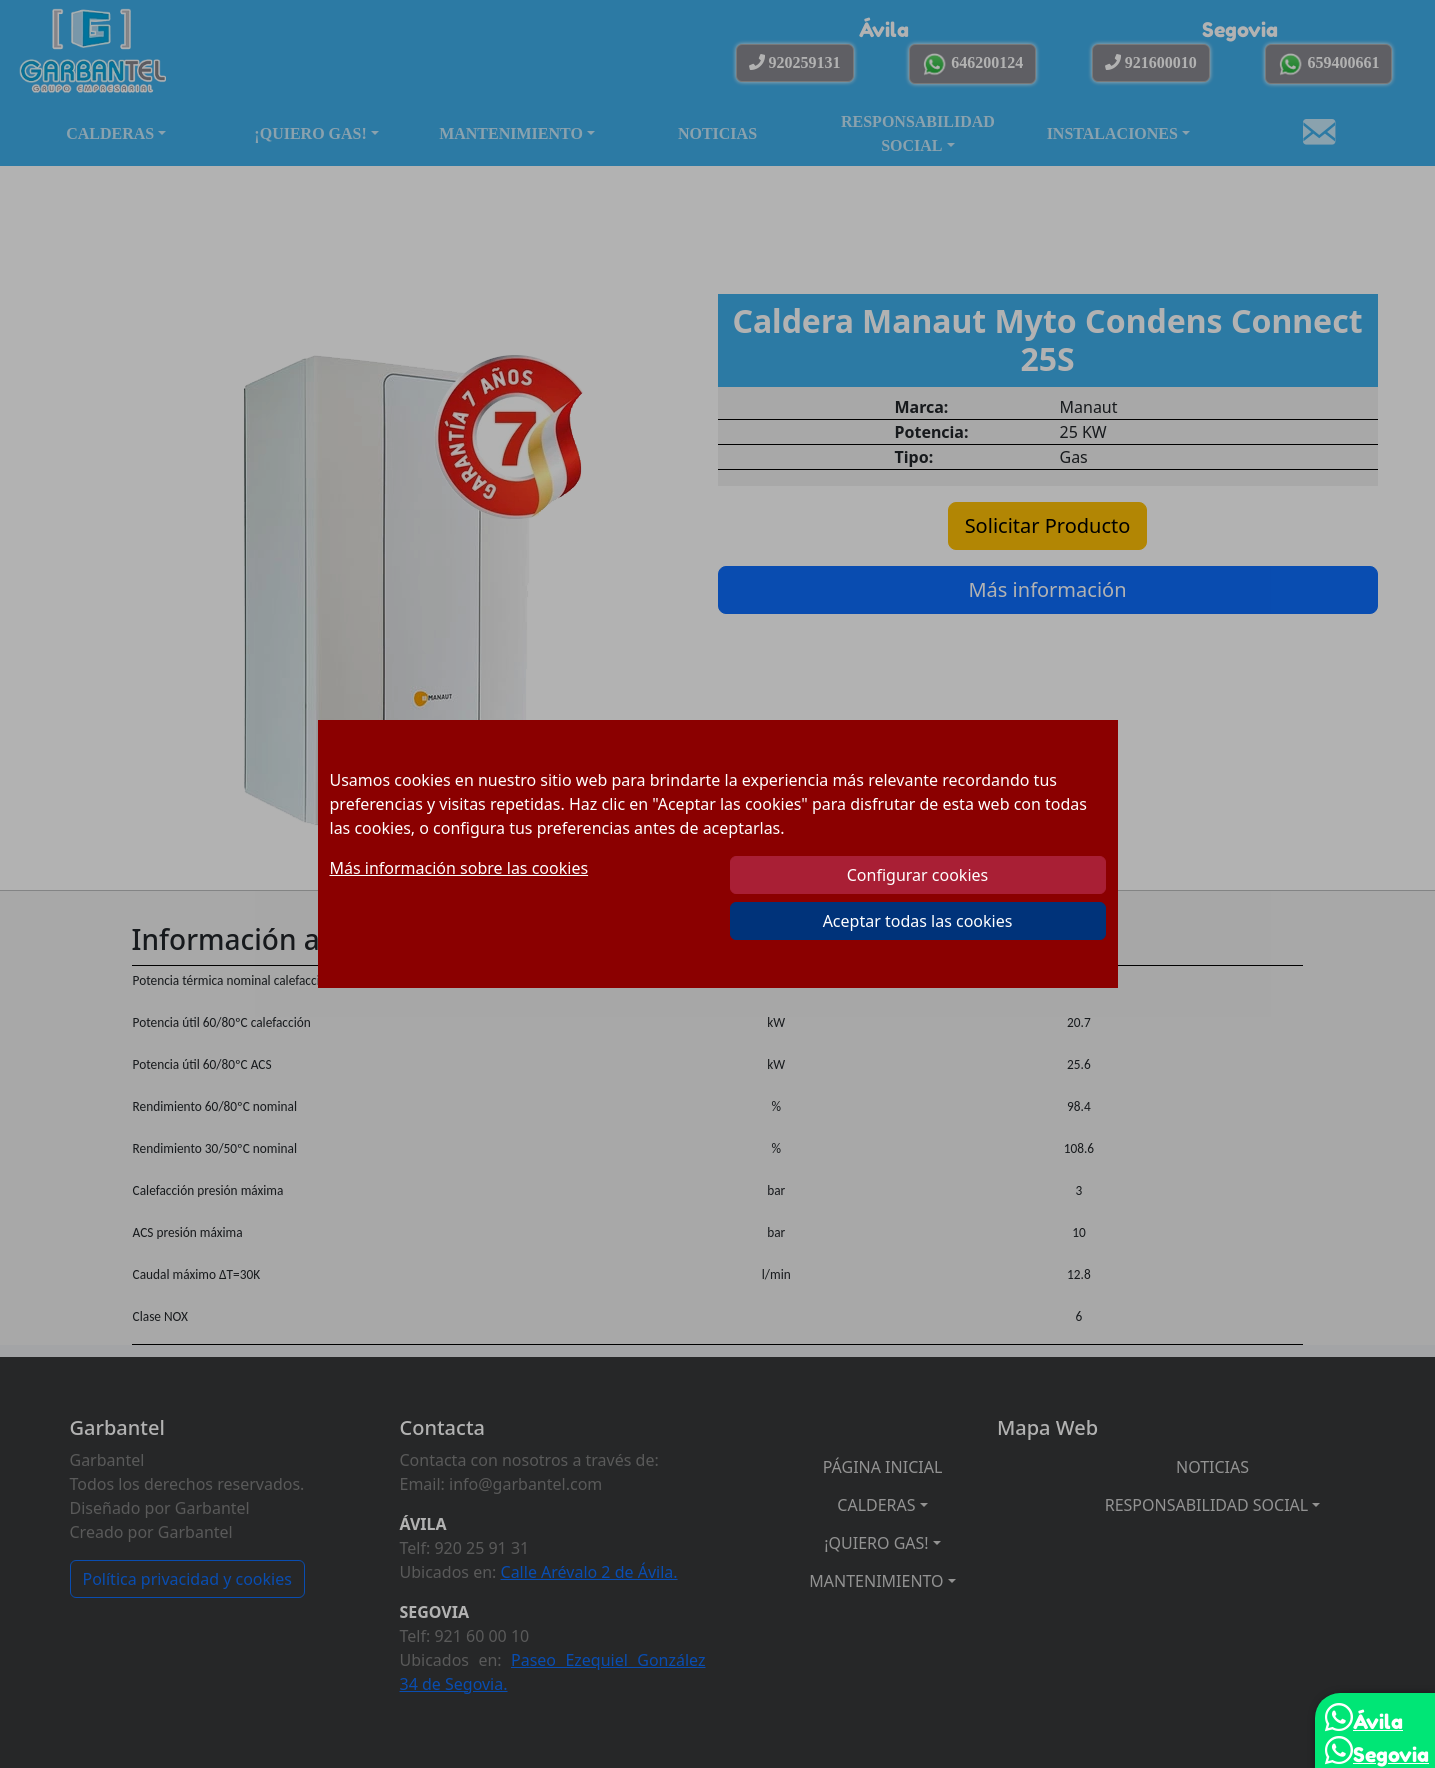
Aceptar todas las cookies (918, 921)
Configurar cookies (917, 875)
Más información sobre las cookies (459, 868)
